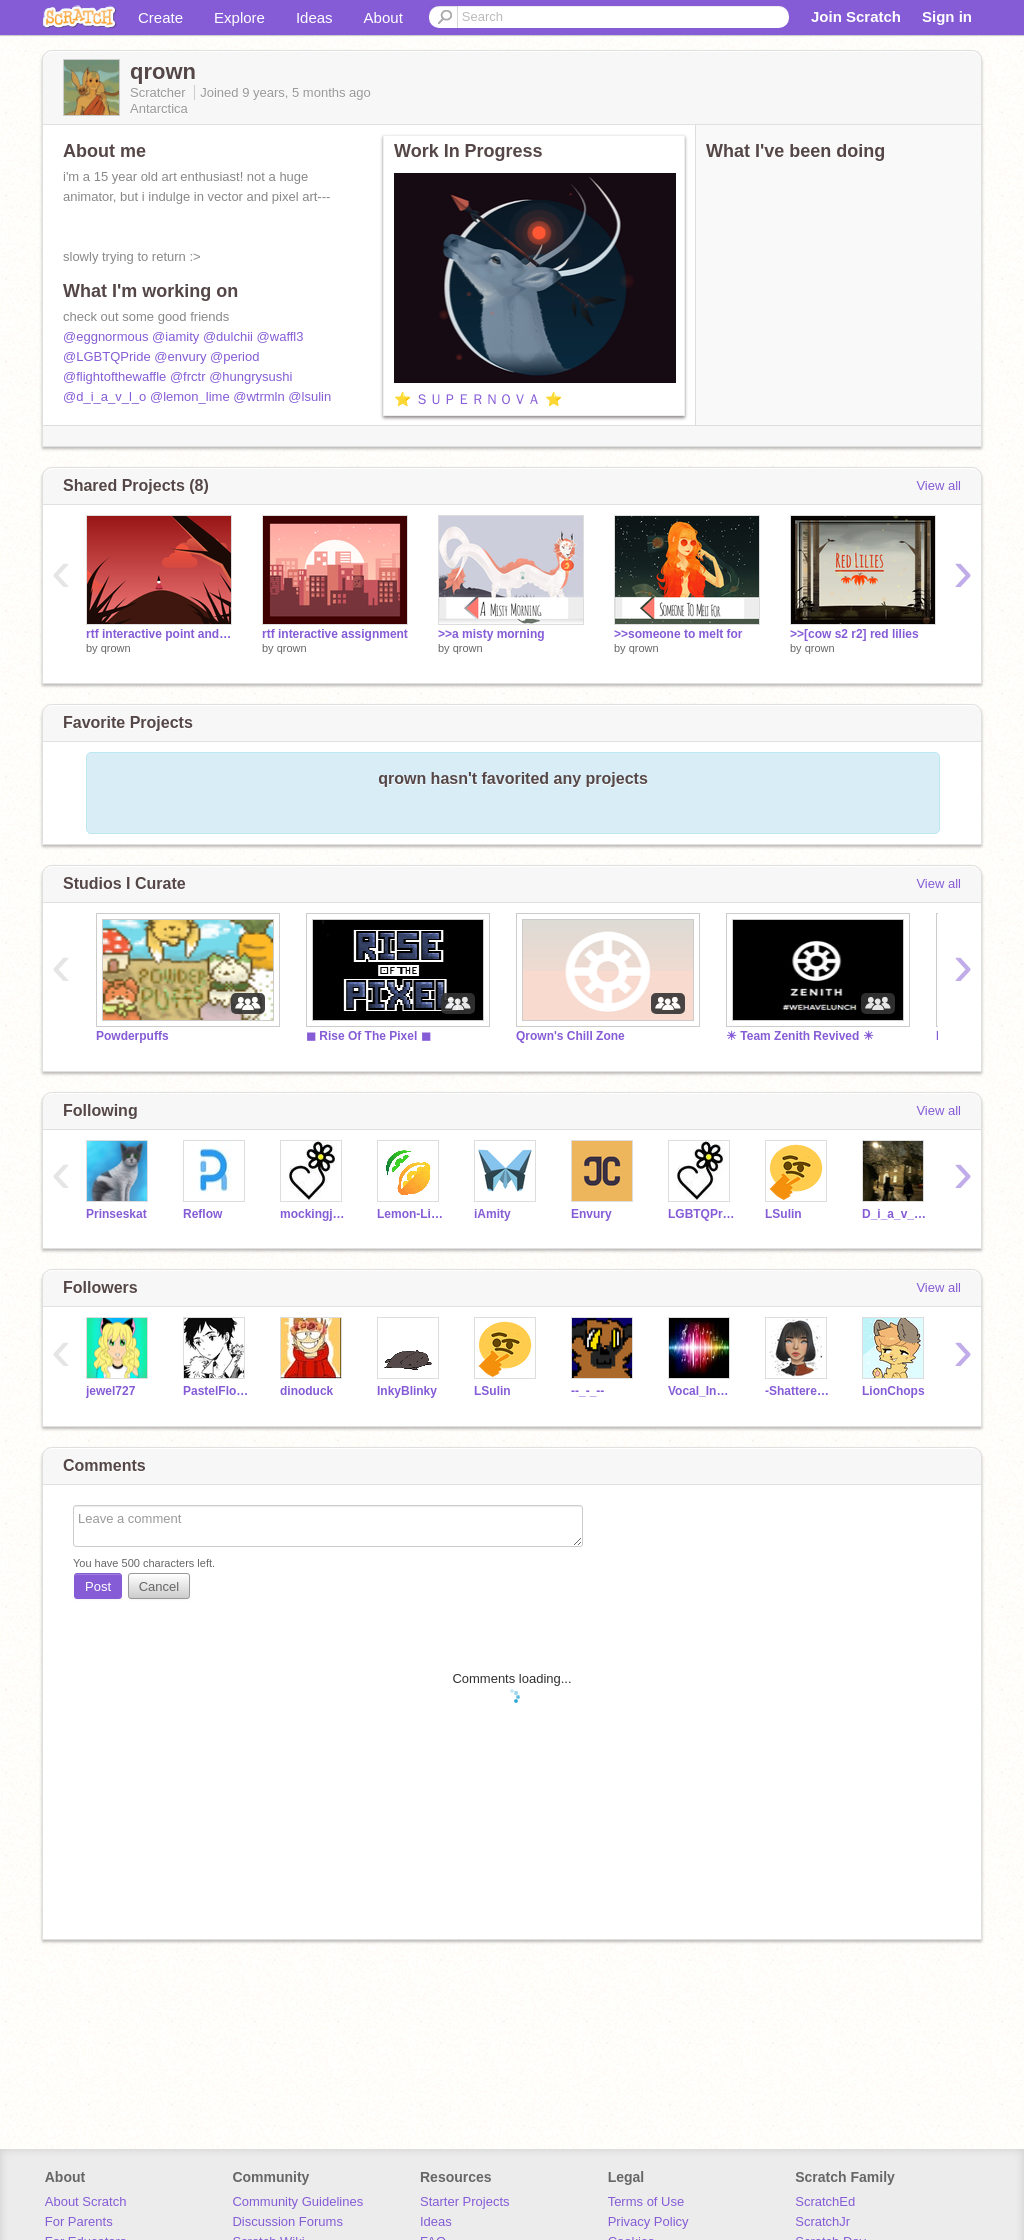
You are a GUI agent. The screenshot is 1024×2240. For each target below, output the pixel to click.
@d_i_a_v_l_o (104, 396)
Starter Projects (465, 2201)
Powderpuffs (132, 1036)
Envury (591, 1214)
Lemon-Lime (410, 1214)
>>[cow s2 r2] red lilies (854, 634)
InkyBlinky (407, 1391)
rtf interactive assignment (335, 634)
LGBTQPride (701, 1214)
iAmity (492, 1214)
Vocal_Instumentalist (701, 1391)
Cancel (159, 1586)
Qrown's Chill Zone (570, 1036)
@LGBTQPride (107, 356)
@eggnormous (105, 336)
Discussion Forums (287, 2221)
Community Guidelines (297, 2201)
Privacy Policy (648, 2221)
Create (160, 17)
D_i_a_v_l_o (895, 1214)
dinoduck (306, 1391)
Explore (239, 17)
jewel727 (110, 1391)
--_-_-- (587, 1391)
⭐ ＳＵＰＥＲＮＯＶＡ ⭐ (478, 399)
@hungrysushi (250, 376)
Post (98, 1586)
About (383, 17)
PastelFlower (216, 1391)
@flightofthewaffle (114, 376)
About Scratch (86, 2201)
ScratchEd (825, 2201)
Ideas (314, 17)
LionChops (893, 1391)
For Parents (79, 2221)
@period (234, 356)
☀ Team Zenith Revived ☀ (800, 1036)
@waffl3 (280, 336)
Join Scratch (856, 16)
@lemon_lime (190, 396)
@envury (180, 356)
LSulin (783, 1214)
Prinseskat (116, 1214)
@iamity (175, 336)
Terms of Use (646, 2201)
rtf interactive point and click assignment (159, 634)
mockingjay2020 (313, 1214)
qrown (116, 648)
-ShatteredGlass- (798, 1391)
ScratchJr (822, 2221)
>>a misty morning (491, 634)
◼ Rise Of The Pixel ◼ (368, 1036)
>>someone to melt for (678, 634)
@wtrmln (258, 396)
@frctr (188, 376)
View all (938, 485)
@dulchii (228, 336)
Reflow (202, 1214)
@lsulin (309, 396)
